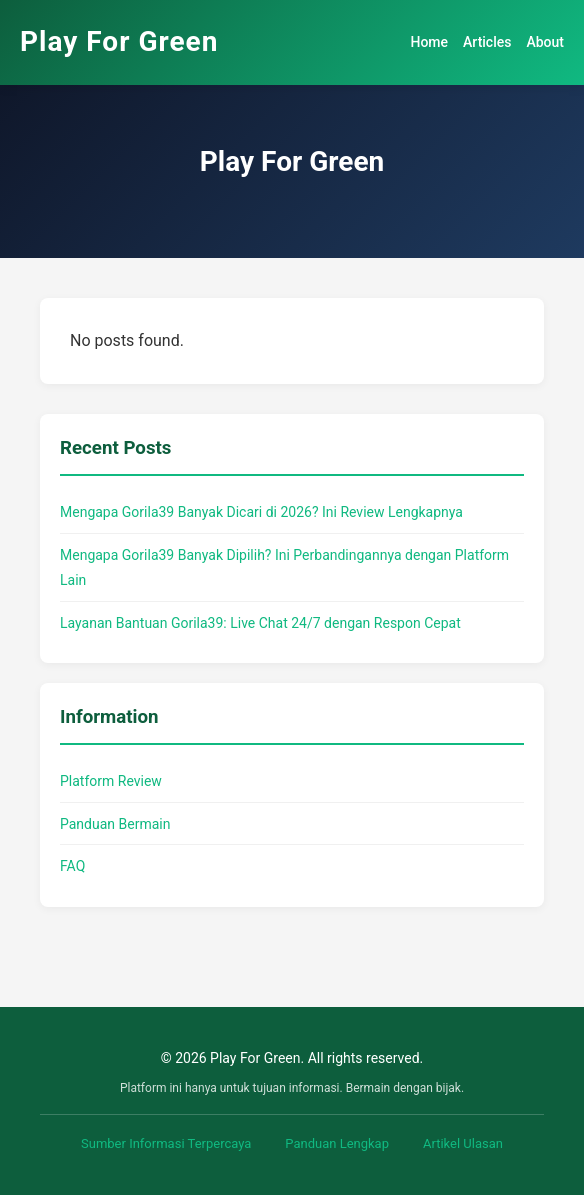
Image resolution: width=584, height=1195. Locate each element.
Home (429, 42)
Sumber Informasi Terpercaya (166, 1143)
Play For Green (119, 41)
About (545, 42)
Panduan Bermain (115, 824)
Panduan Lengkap (337, 1143)
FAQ (72, 866)
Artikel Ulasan (463, 1143)
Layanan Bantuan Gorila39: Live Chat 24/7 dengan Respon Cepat (260, 623)
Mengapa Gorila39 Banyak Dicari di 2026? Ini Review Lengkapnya (261, 512)
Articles (487, 42)
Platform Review (111, 781)
